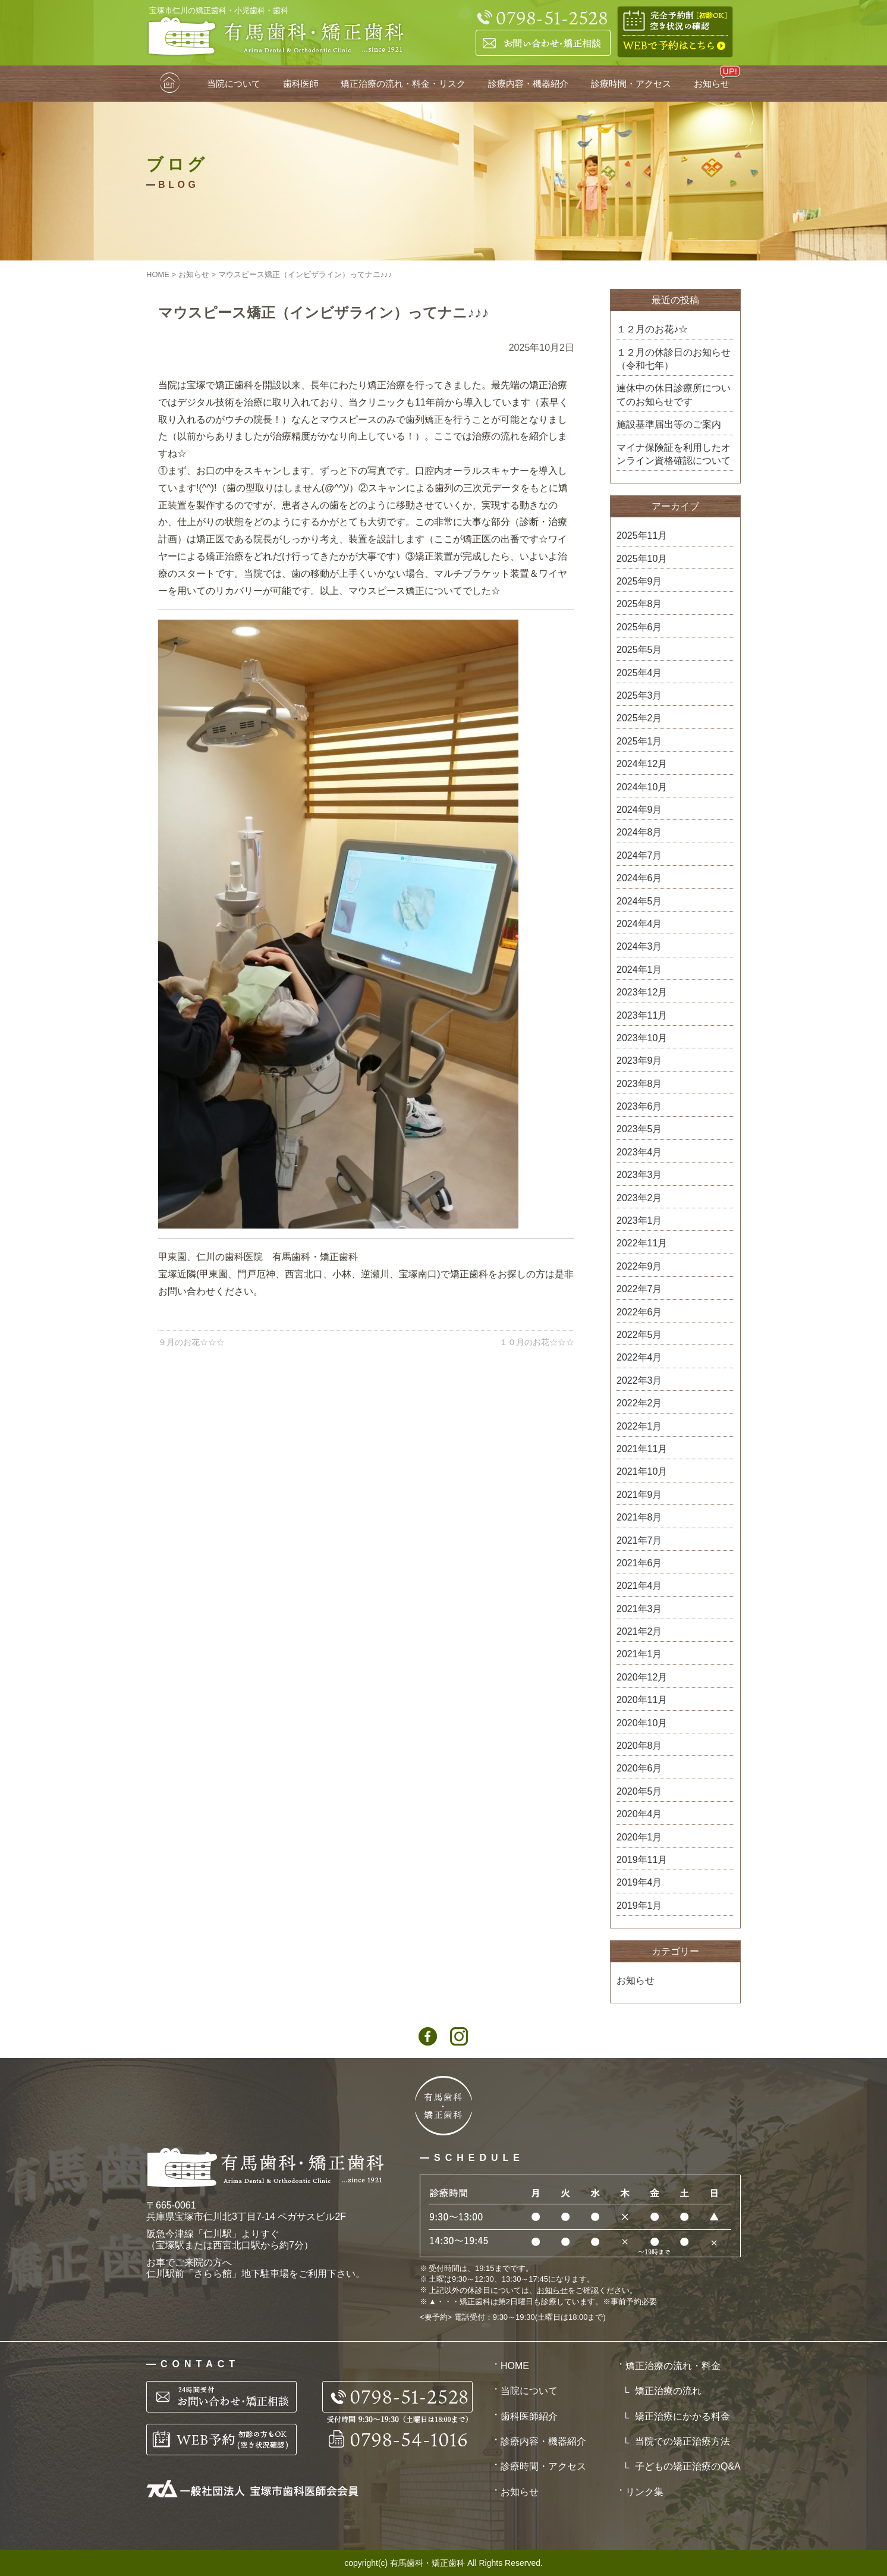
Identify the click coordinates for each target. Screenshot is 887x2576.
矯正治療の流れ (668, 2391)
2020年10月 (642, 1723)
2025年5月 (639, 650)
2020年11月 (642, 1700)
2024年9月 (639, 810)
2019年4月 (639, 1882)
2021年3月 (639, 1609)
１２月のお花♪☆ (652, 329)
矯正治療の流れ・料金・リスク (403, 83)
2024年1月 (639, 970)
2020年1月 (639, 1837)
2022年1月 (639, 1426)
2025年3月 (639, 695)
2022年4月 (639, 1357)
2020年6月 (639, 1768)
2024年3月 (639, 946)
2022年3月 (639, 1380)
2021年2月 (639, 1631)
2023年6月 (639, 1106)
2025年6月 (639, 627)
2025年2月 (639, 718)
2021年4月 (639, 1586)
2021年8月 (639, 1517)
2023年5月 (639, 1129)
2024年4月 (639, 924)
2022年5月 (639, 1335)
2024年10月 (642, 787)
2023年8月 (639, 1084)
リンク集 (644, 2492)
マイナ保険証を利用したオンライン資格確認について (674, 454)
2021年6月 (639, 1563)
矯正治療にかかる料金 (682, 2416)
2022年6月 (639, 1312)
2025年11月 (642, 535)
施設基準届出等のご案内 (669, 424)
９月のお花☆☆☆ (191, 1342)
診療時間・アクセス (631, 83)
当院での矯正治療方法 (682, 2441)
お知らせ (711, 83)
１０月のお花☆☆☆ (536, 1342)
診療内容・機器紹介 (528, 83)
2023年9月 (639, 1060)
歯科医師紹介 (529, 2416)
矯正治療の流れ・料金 (673, 2366)
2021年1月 (639, 1654)
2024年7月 (639, 855)
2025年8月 (639, 604)
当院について (233, 83)
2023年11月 (642, 1015)
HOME (171, 83)
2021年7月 (639, 1540)
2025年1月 (639, 741)
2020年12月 (642, 1677)
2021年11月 (642, 1449)
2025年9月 (639, 581)
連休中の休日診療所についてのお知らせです (674, 394)
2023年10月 (642, 1038)
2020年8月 (639, 1746)
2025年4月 (639, 673)
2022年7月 (639, 1289)
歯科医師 (301, 83)
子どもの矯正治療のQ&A (688, 2466)
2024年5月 (639, 901)
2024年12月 (642, 764)
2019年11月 (642, 1860)
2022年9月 (639, 1266)
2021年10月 (642, 1471)
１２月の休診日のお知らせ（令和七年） (674, 358)
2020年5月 (639, 1791)
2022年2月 (639, 1403)
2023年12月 (642, 992)
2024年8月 (639, 832)
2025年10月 (642, 559)
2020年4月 (639, 1814)
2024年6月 (639, 878)
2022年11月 (642, 1243)
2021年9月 (639, 1495)
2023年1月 (639, 1220)
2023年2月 (639, 1198)
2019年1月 (639, 1905)
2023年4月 (639, 1152)
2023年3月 (639, 1175)
